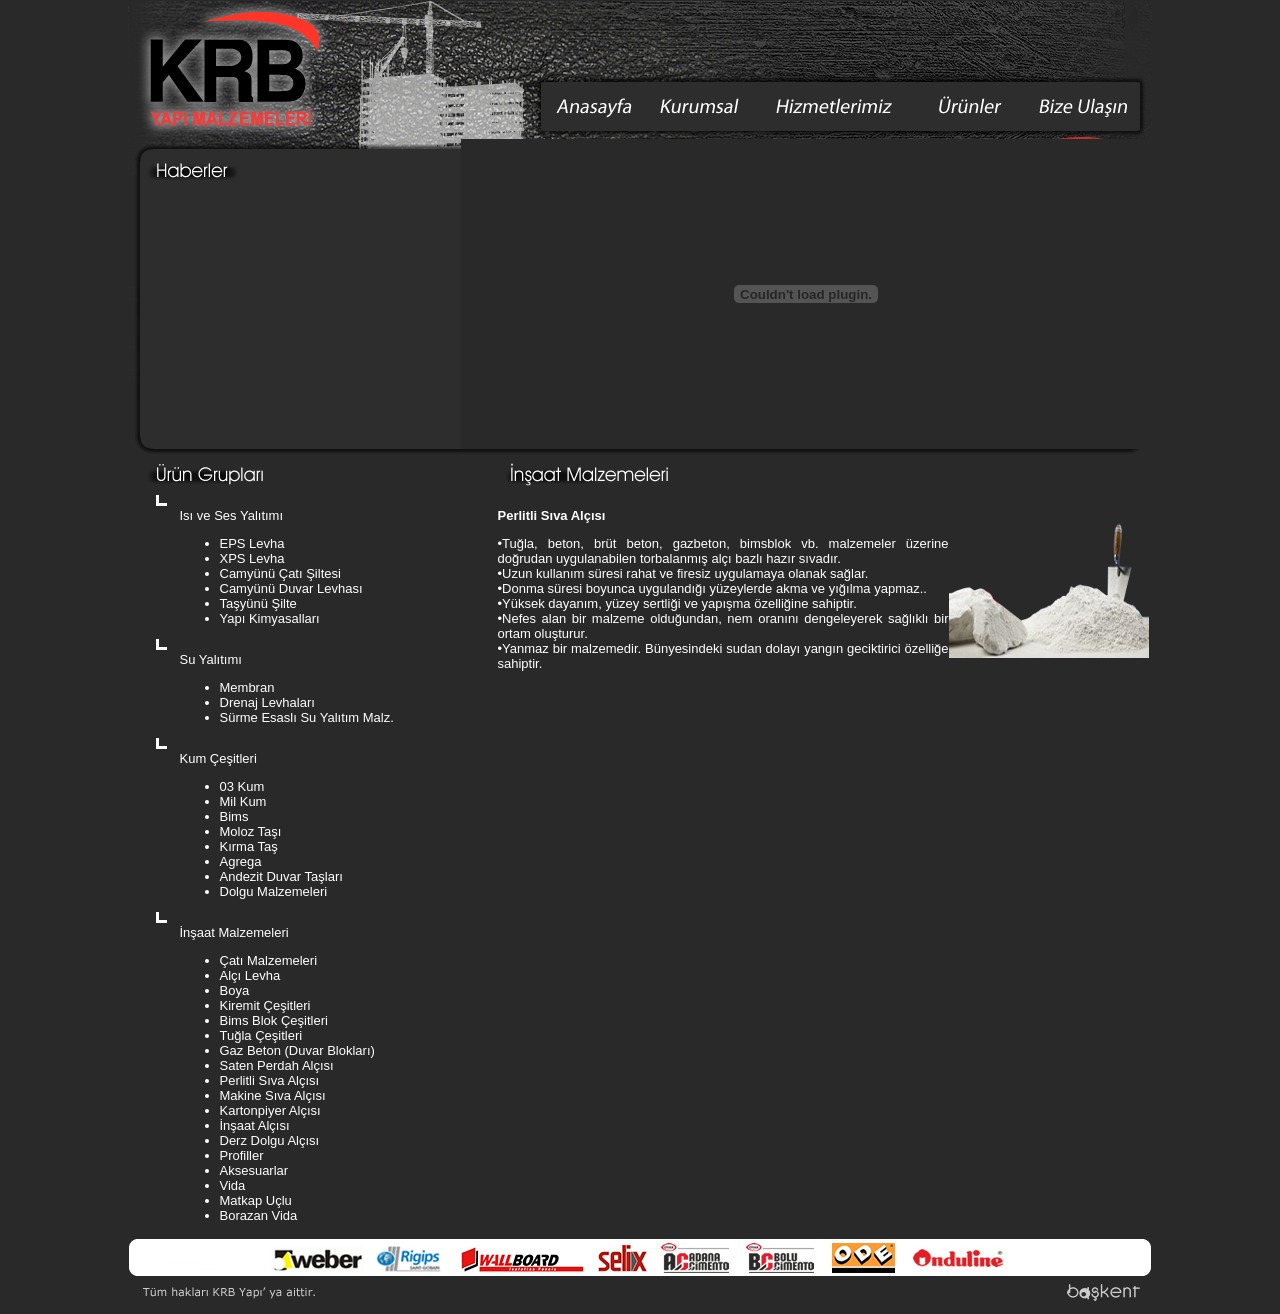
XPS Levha (252, 558)
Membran (247, 687)
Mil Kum (243, 801)
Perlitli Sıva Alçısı (270, 1080)
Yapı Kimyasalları (270, 618)
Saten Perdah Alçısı (277, 1065)
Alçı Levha (250, 975)
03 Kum (242, 786)
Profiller (242, 1155)
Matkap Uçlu (256, 1200)
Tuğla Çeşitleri (261, 1035)
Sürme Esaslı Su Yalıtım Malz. (307, 717)
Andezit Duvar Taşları (281, 876)
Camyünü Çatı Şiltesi (280, 573)
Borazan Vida (259, 1215)
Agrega (241, 861)
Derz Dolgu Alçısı (270, 1140)
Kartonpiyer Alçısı (270, 1110)
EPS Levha (252, 543)
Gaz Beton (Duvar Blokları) (297, 1050)
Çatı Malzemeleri (269, 960)
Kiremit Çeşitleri (265, 1005)
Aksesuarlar (254, 1170)
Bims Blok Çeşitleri (274, 1020)
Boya (235, 990)
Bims (234, 816)
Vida (233, 1185)
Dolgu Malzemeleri (274, 891)
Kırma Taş (249, 846)
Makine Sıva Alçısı (273, 1095)
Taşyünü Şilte (258, 603)
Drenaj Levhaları (267, 702)
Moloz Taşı (251, 831)
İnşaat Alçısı (255, 1125)
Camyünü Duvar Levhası (291, 588)
